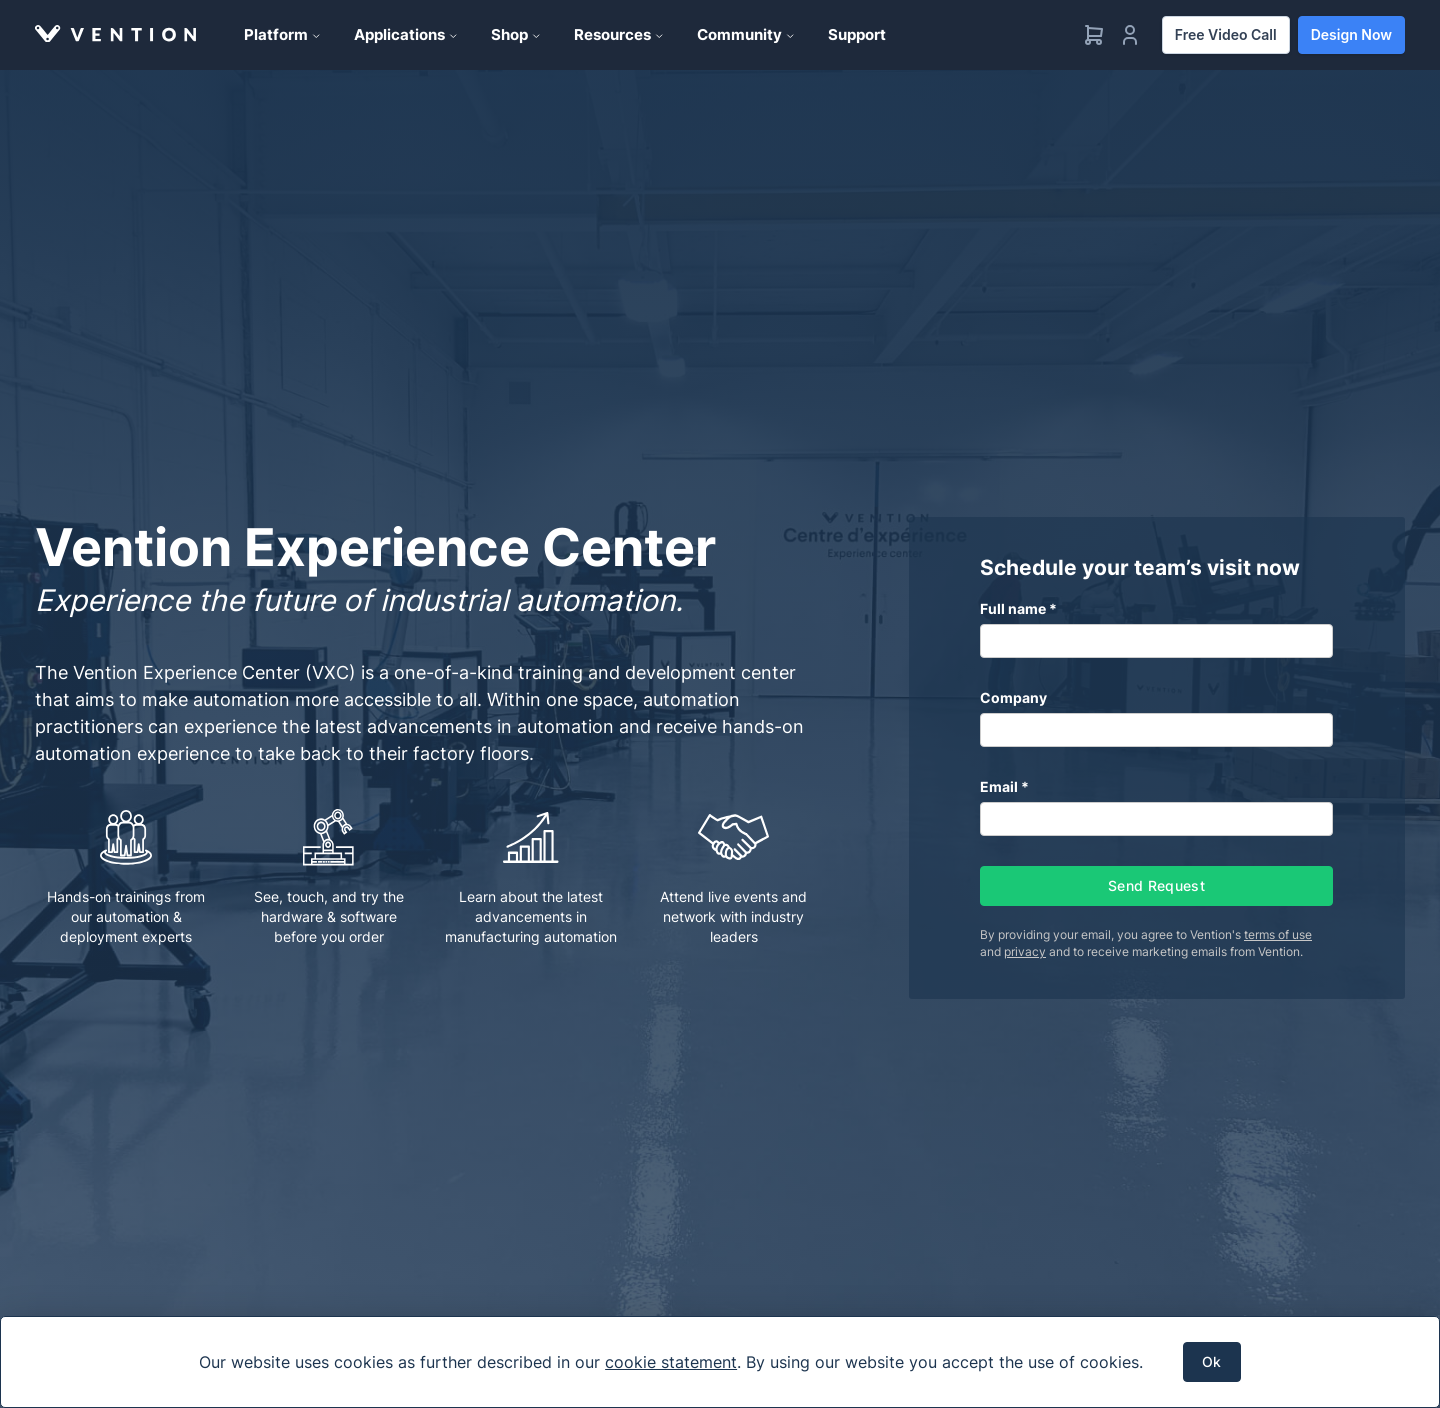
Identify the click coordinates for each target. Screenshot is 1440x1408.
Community (746, 34)
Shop (516, 34)
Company (1013, 697)
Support (857, 34)
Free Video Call (1226, 34)
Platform (283, 34)
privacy (1025, 951)
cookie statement (671, 1362)
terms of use (1278, 934)
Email (999, 786)
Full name (1013, 608)
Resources (619, 34)
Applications (406, 34)
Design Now (1351, 34)
